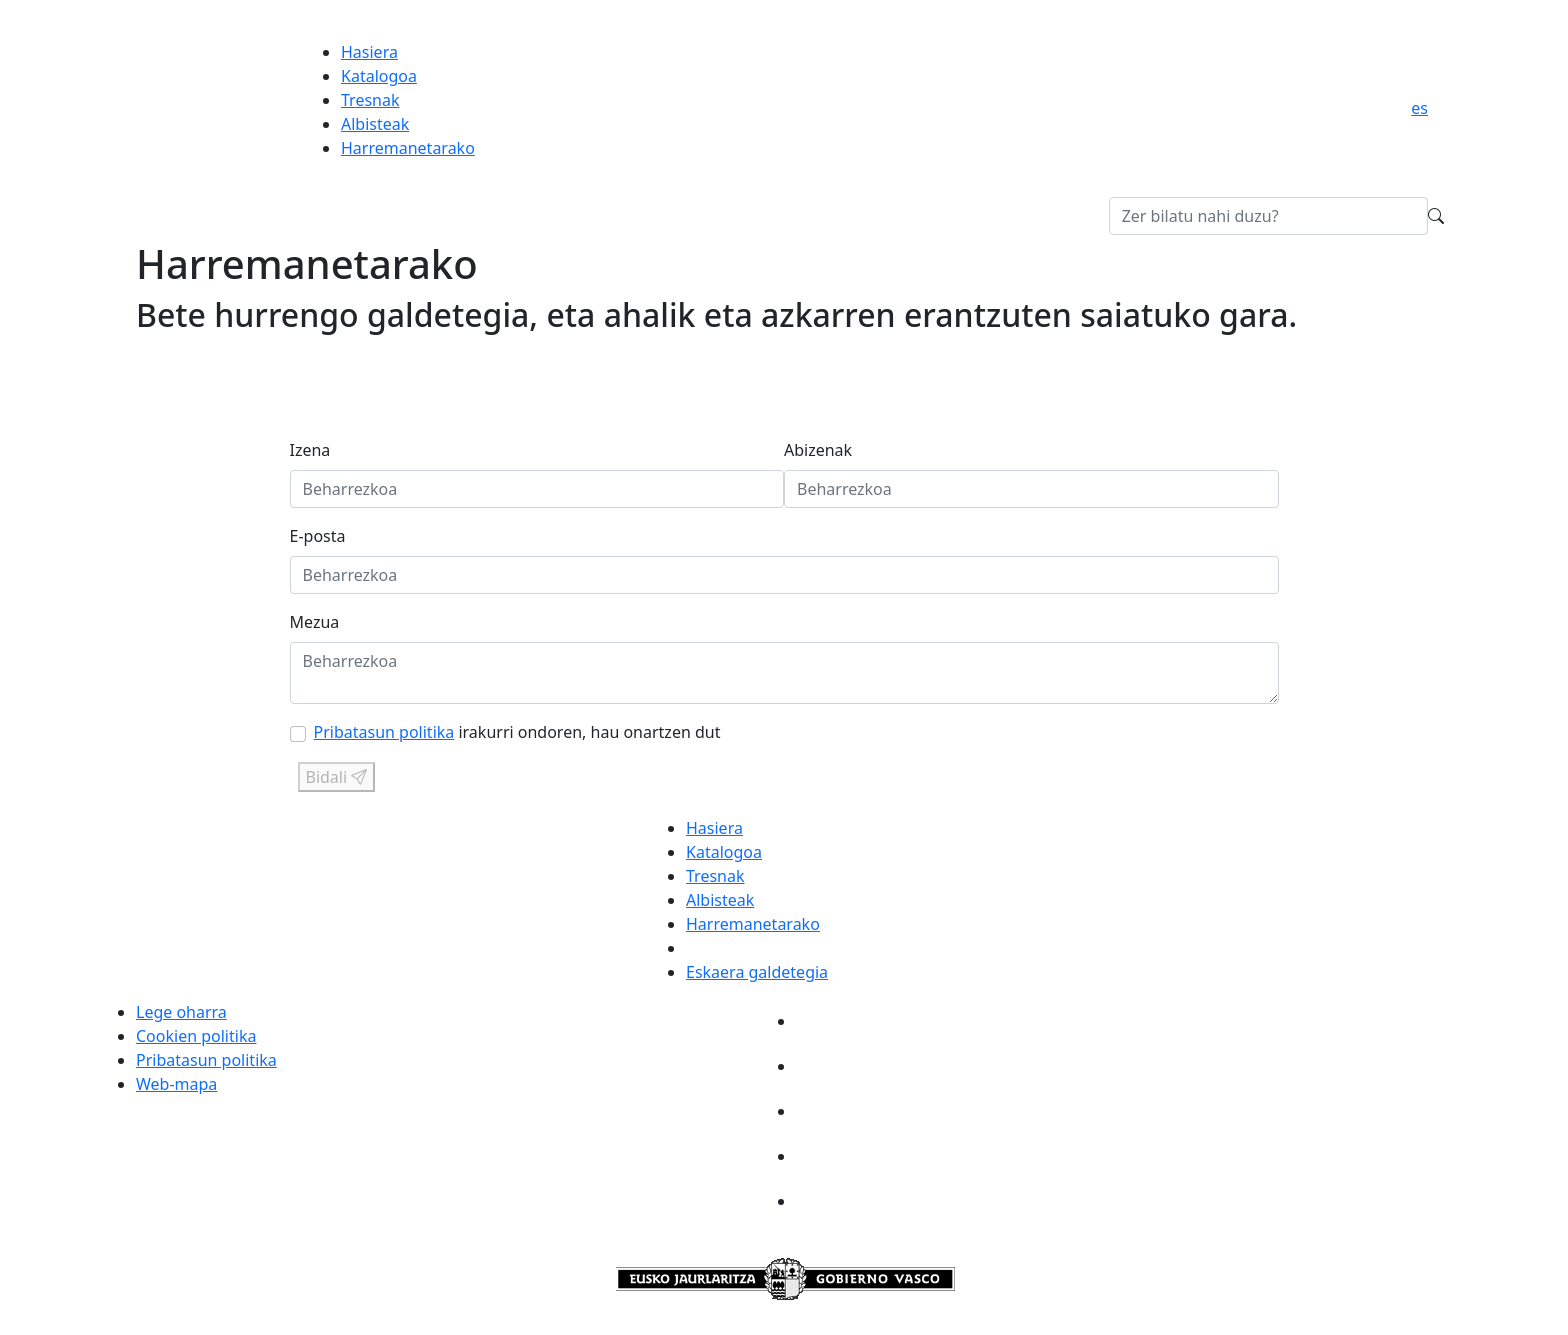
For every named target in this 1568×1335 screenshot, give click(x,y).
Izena (310, 450)
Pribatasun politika (384, 732)
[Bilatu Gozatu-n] (1268, 216)
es (1419, 108)
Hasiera (369, 52)
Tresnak (370, 100)
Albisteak (375, 124)
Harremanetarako (408, 148)
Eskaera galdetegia (757, 972)
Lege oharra (181, 1012)
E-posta (318, 536)
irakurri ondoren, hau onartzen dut (517, 732)
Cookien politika (196, 1036)
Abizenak (818, 450)
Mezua (315, 622)
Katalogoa (379, 76)
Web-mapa (176, 1084)
